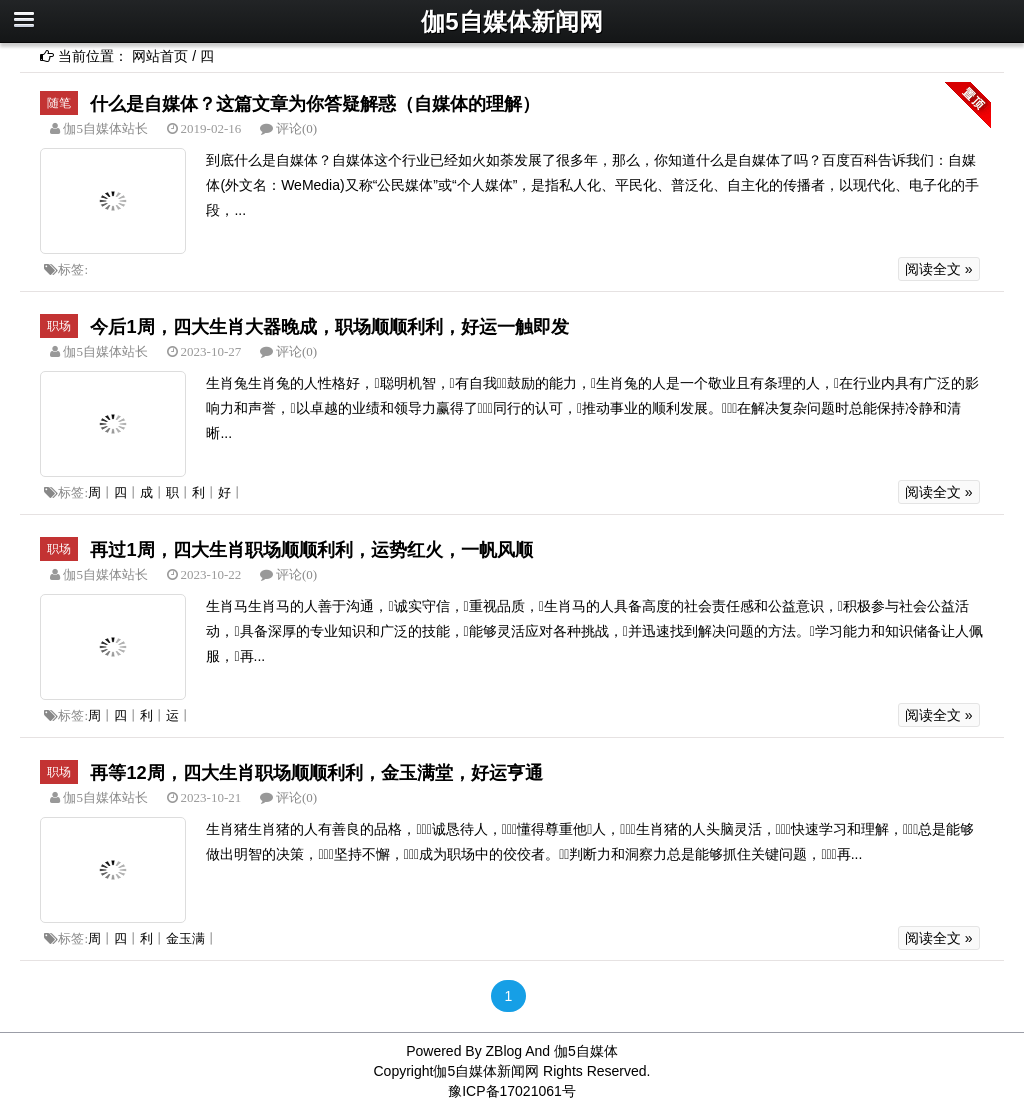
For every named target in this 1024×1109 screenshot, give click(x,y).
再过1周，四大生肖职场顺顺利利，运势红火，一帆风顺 (311, 550)
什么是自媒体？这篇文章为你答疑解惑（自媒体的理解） (315, 104)
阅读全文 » (939, 269)
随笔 (59, 103)
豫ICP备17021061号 (512, 1091)
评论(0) (296, 128)
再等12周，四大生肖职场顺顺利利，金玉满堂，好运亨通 (316, 773)
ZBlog (504, 1051)
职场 (59, 326)
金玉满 (185, 938)
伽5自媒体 (586, 1051)
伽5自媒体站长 (104, 128)
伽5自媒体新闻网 (511, 21)
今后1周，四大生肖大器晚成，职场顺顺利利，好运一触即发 (329, 327)
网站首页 (160, 56)
